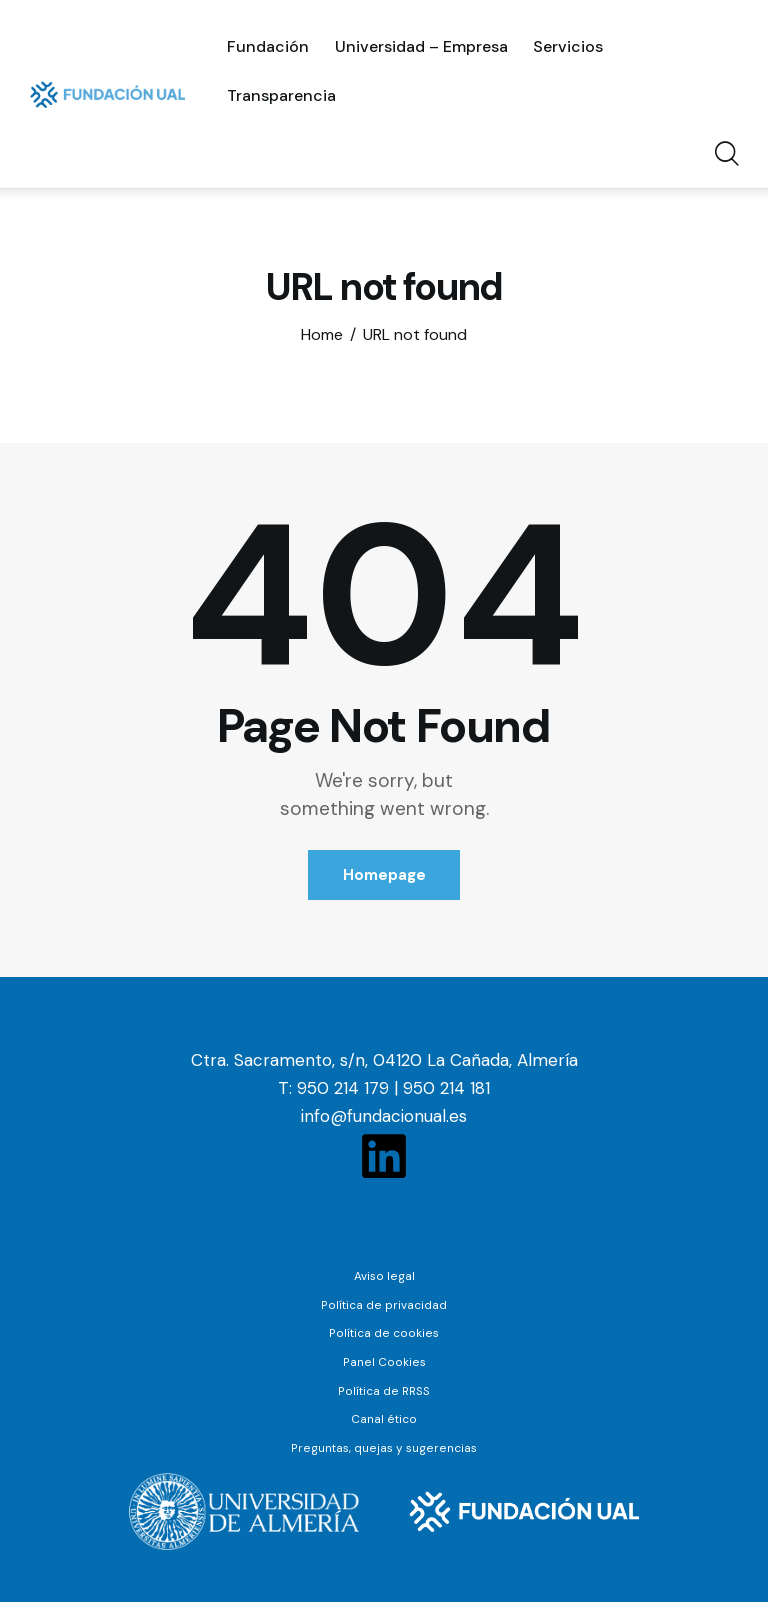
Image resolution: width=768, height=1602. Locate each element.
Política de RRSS (384, 1390)
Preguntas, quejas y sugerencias (384, 1446)
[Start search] (725, 155)
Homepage (384, 875)
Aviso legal (384, 1277)
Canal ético (384, 1418)
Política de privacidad (384, 1305)
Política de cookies (384, 1333)
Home (322, 335)
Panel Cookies (384, 1361)
